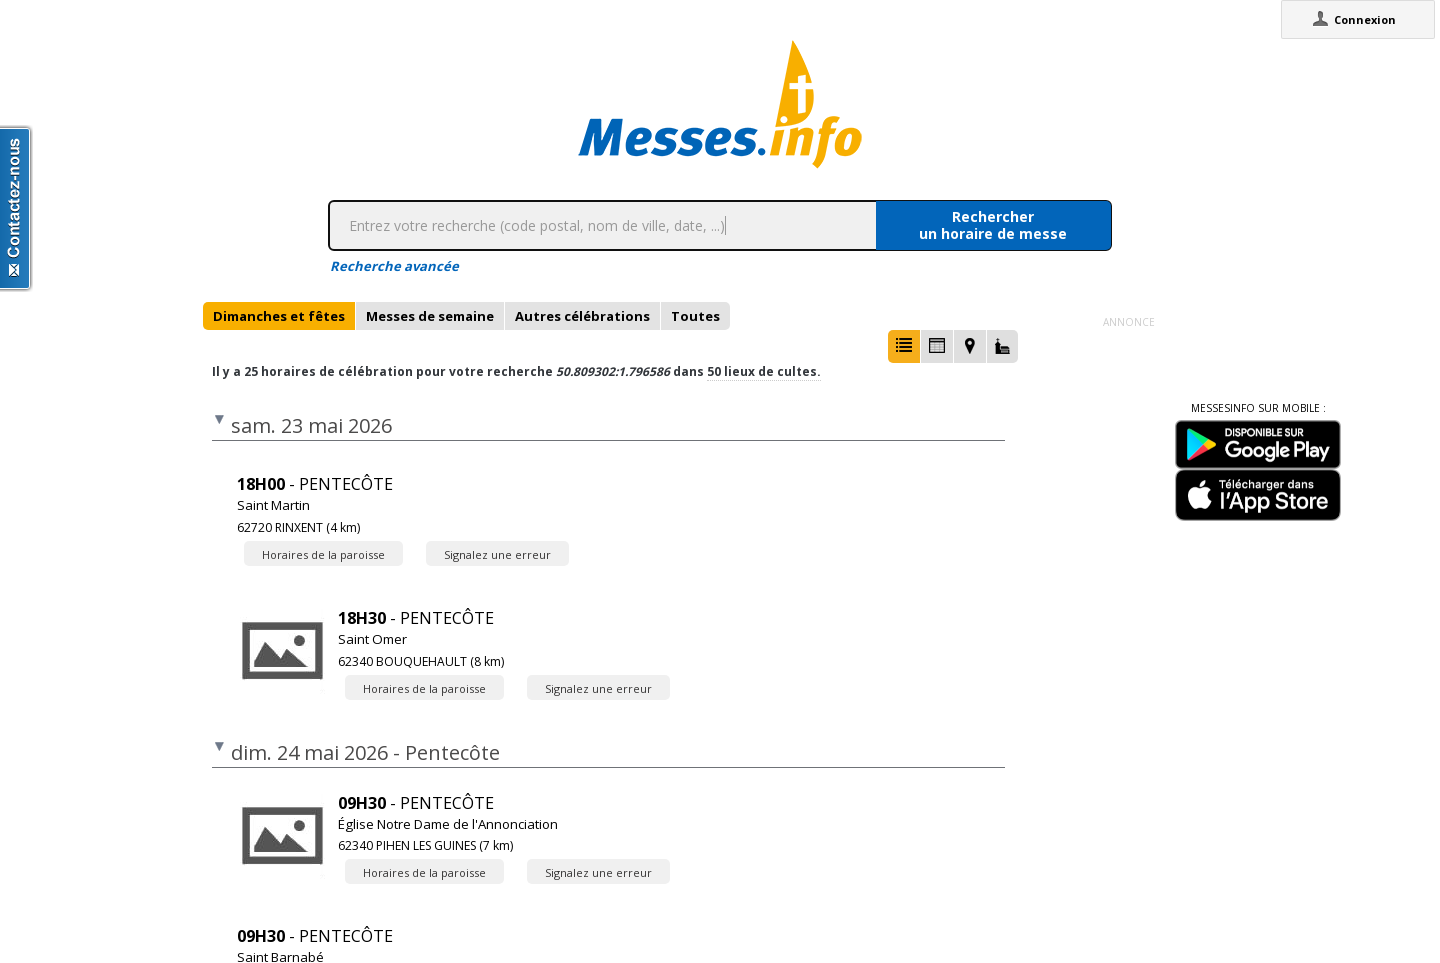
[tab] (279, 316)
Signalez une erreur (497, 554)
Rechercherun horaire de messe (993, 225)
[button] (904, 346)
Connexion (1365, 19)
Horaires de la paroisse (323, 554)
